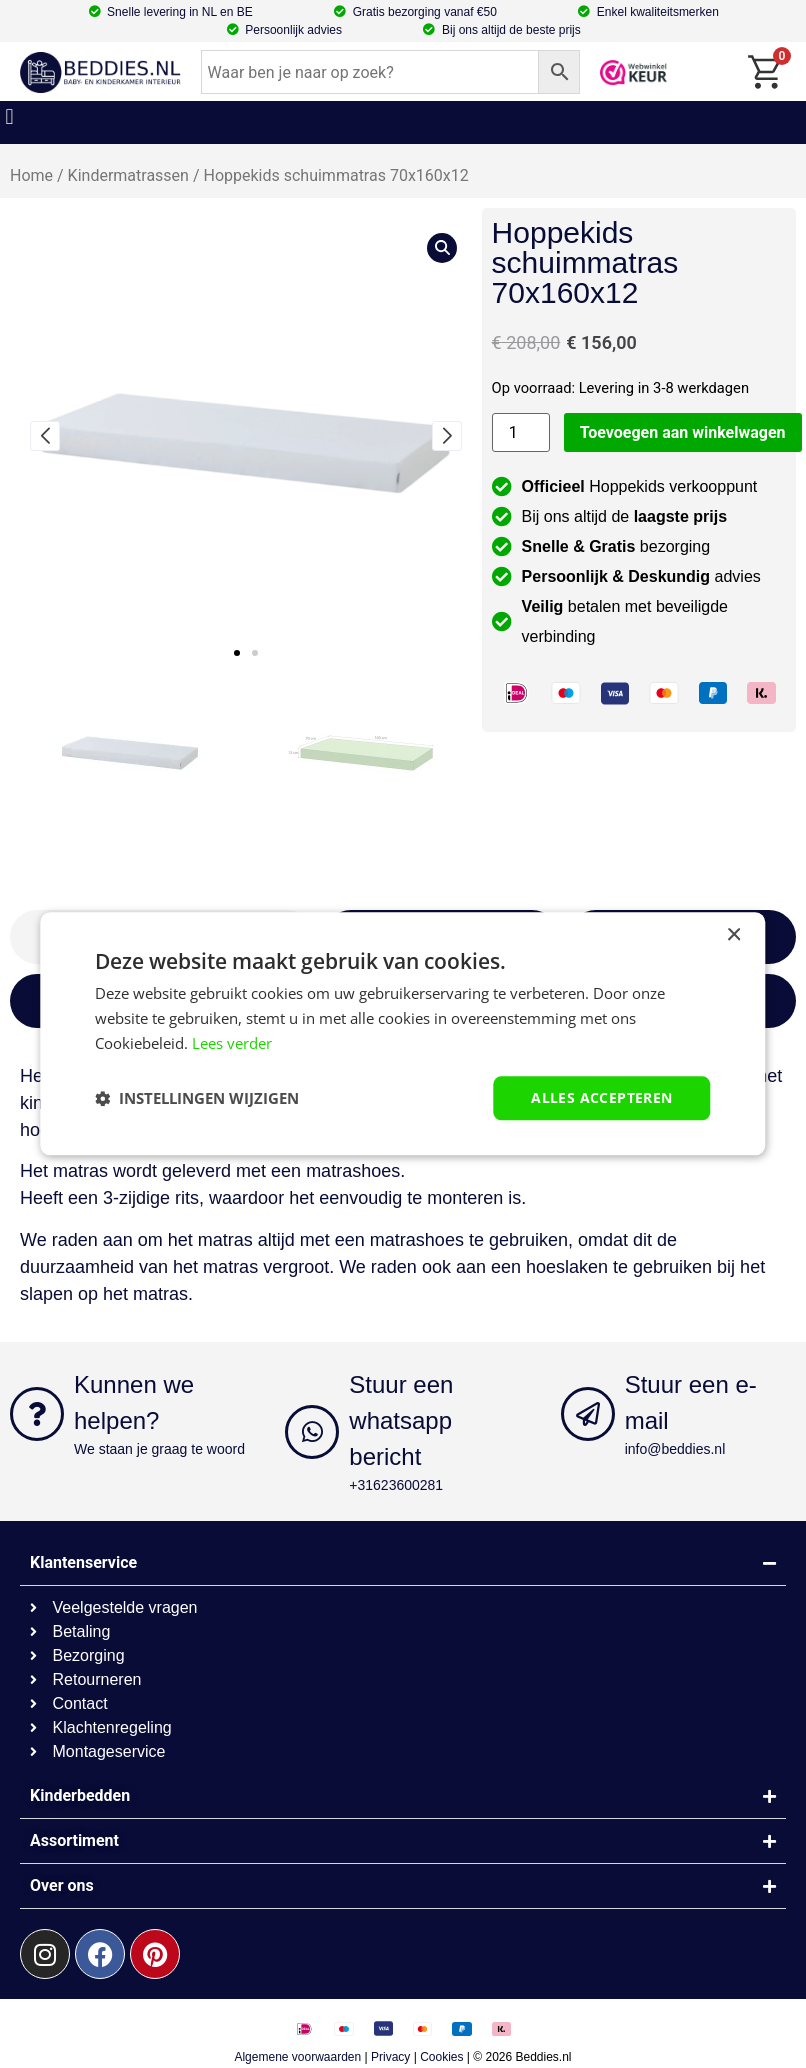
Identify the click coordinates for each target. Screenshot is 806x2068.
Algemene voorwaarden (297, 2057)
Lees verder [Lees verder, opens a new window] (232, 1043)
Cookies (441, 2057)
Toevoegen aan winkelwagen (683, 432)
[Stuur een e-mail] (588, 1414)
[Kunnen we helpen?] (37, 1414)
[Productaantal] (521, 432)
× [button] (733, 935)
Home (31, 175)
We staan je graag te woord (159, 1449)
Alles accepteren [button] (601, 1097)
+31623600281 (396, 1485)
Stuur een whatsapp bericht (401, 1420)
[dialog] (402, 1033)
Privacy (390, 2057)
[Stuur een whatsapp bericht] (312, 1432)
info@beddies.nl (675, 1449)
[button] (9, 117)
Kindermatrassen (128, 175)
